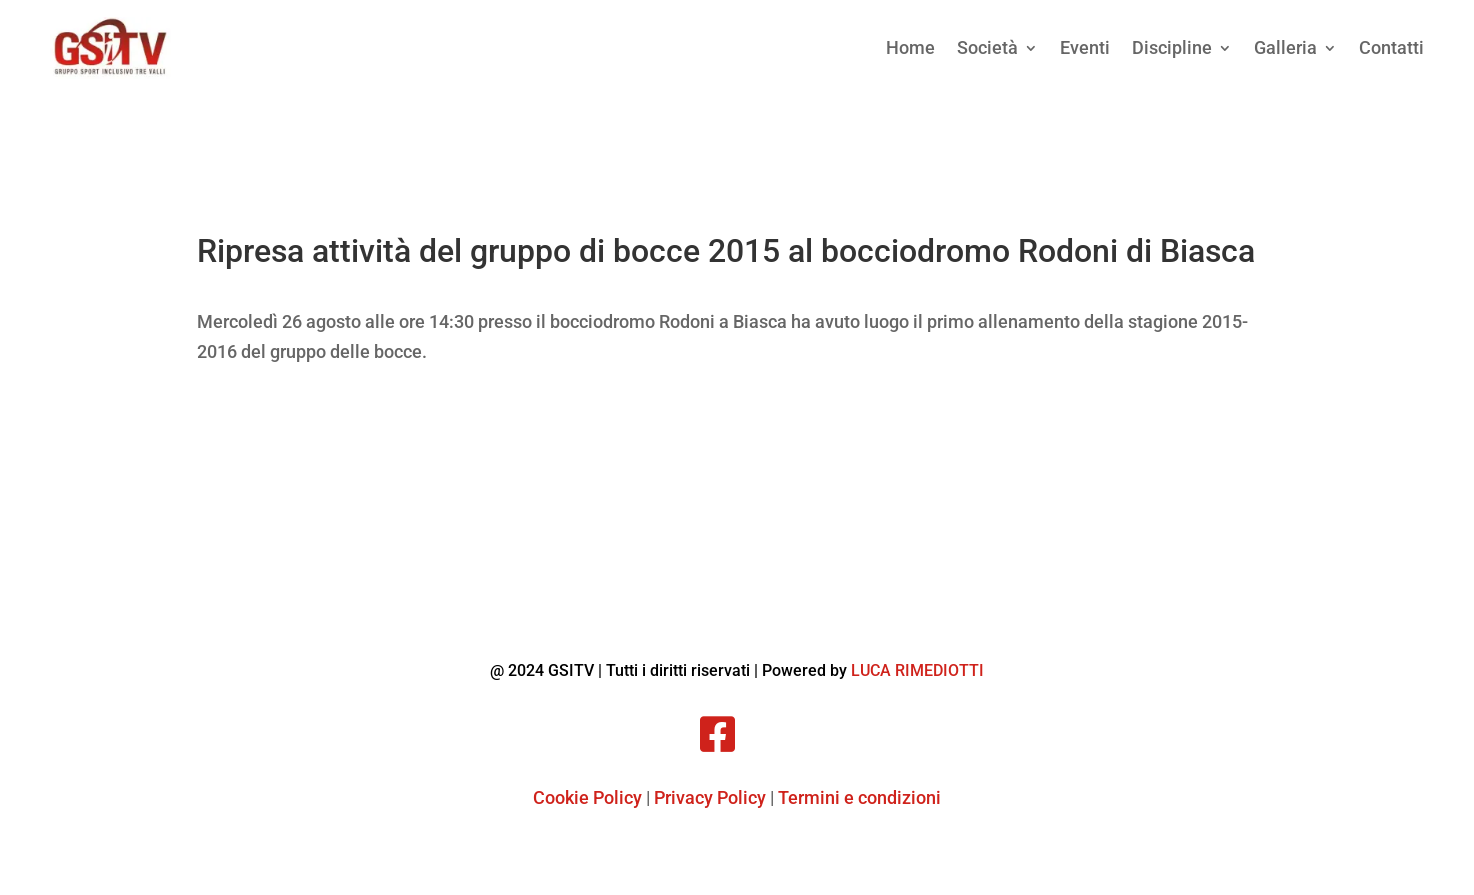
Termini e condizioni (859, 797)
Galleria (1285, 47)
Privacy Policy (710, 797)
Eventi (1085, 47)
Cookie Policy (587, 797)
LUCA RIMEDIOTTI (917, 670)
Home (910, 47)
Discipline (1172, 47)
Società (987, 47)
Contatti (1391, 47)
